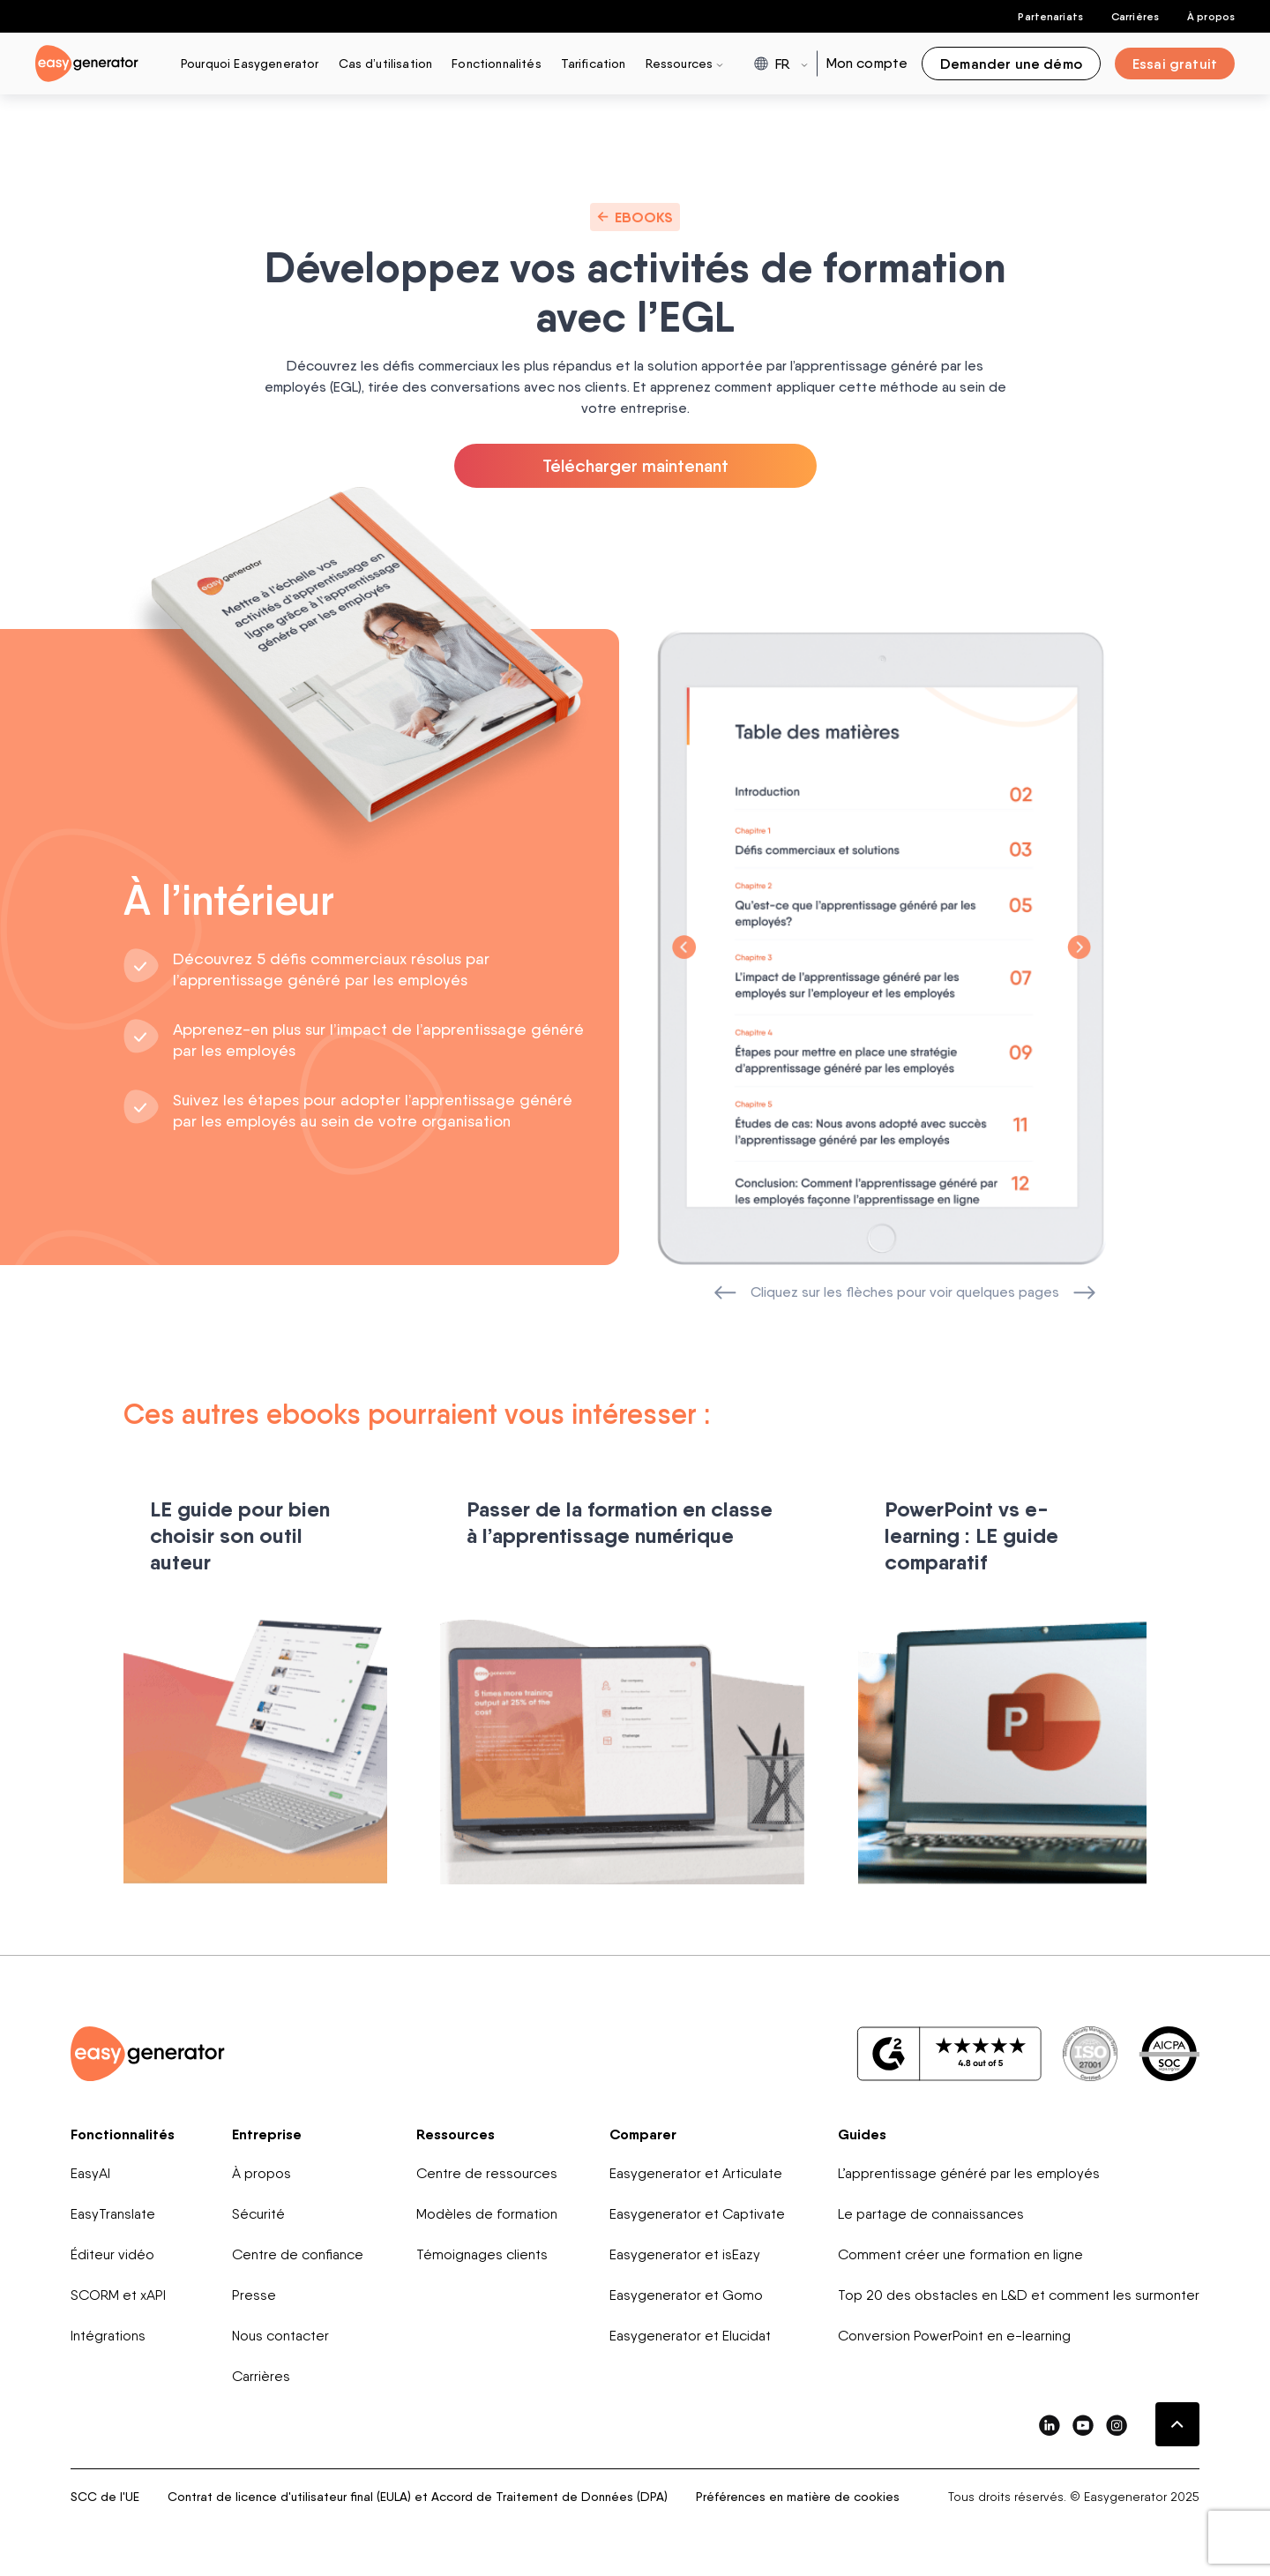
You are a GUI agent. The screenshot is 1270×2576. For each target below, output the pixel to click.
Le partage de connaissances (931, 2216)
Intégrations (108, 2338)
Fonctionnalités (496, 63)
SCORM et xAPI (118, 2297)
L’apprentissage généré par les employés (969, 2176)
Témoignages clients (482, 2257)
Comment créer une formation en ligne (960, 2257)
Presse (254, 2297)
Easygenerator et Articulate (695, 2176)
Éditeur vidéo (112, 2257)
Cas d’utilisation (386, 63)
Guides (862, 2136)
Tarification (593, 63)
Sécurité (258, 2216)
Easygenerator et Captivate (697, 2216)
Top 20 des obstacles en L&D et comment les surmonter (1018, 2297)
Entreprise (267, 2136)
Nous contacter (280, 2338)
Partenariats (1050, 16)
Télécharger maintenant (635, 468)
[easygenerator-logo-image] (86, 62)
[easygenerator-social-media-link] (1049, 2427)
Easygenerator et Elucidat (690, 2338)
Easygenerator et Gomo (686, 2297)
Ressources (455, 2136)
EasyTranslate (113, 2216)
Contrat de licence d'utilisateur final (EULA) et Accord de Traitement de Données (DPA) (418, 2499)
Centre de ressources (486, 2176)
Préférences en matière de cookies (798, 2499)
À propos (1211, 16)
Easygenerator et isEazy (684, 2257)
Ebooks (635, 217)
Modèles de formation (486, 2216)
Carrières (1135, 16)
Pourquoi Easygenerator (250, 63)
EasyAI (90, 2176)
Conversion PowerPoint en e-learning (954, 2338)
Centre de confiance (297, 2257)
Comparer (642, 2136)
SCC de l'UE (105, 2499)
